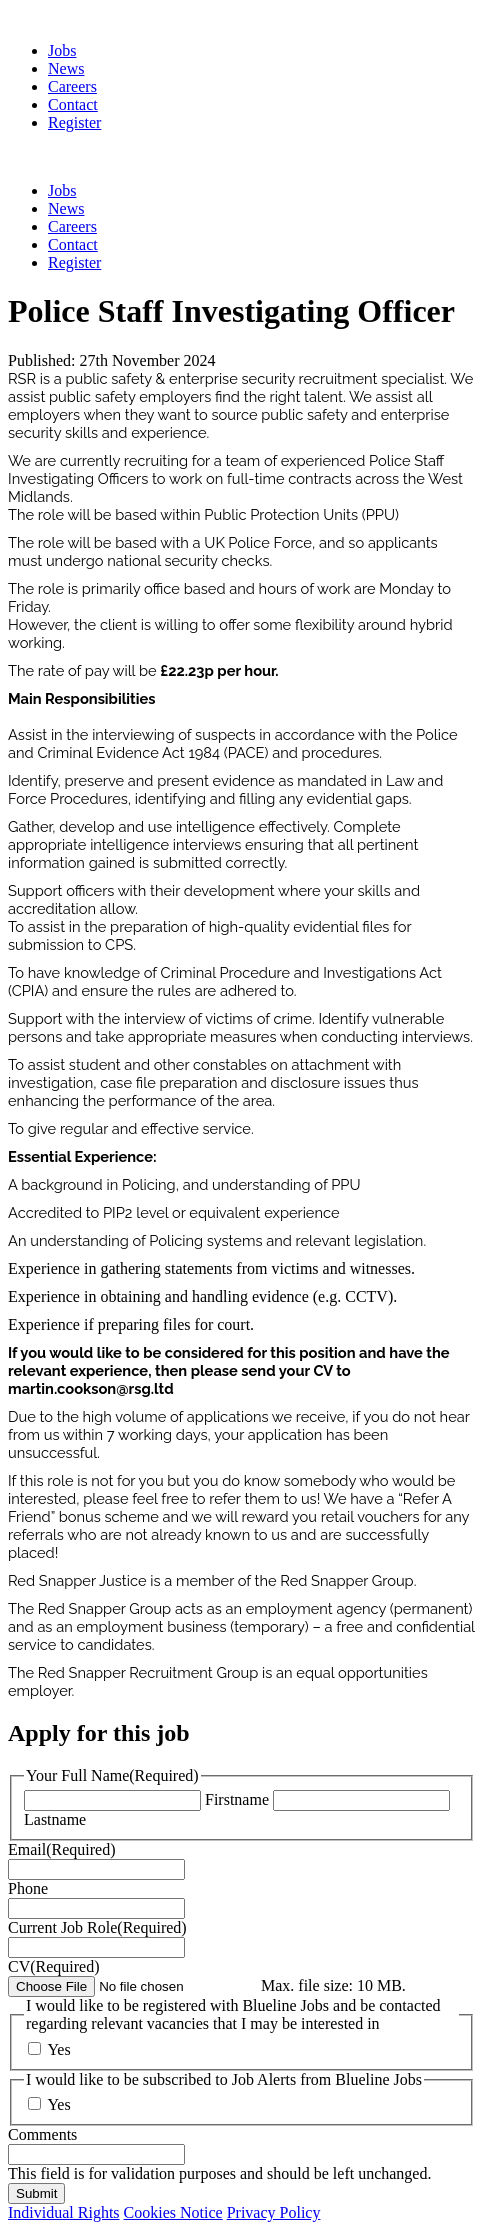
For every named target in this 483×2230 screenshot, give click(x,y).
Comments (42, 2134)
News (66, 68)
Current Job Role (97, 1927)
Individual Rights (64, 2212)
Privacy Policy (274, 2212)
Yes (58, 2049)
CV (54, 1966)
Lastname (55, 1819)
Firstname (237, 1799)
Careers (72, 86)
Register (74, 122)
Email (62, 1849)
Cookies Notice (173, 2212)
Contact (73, 104)
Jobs (62, 50)
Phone (28, 1888)
